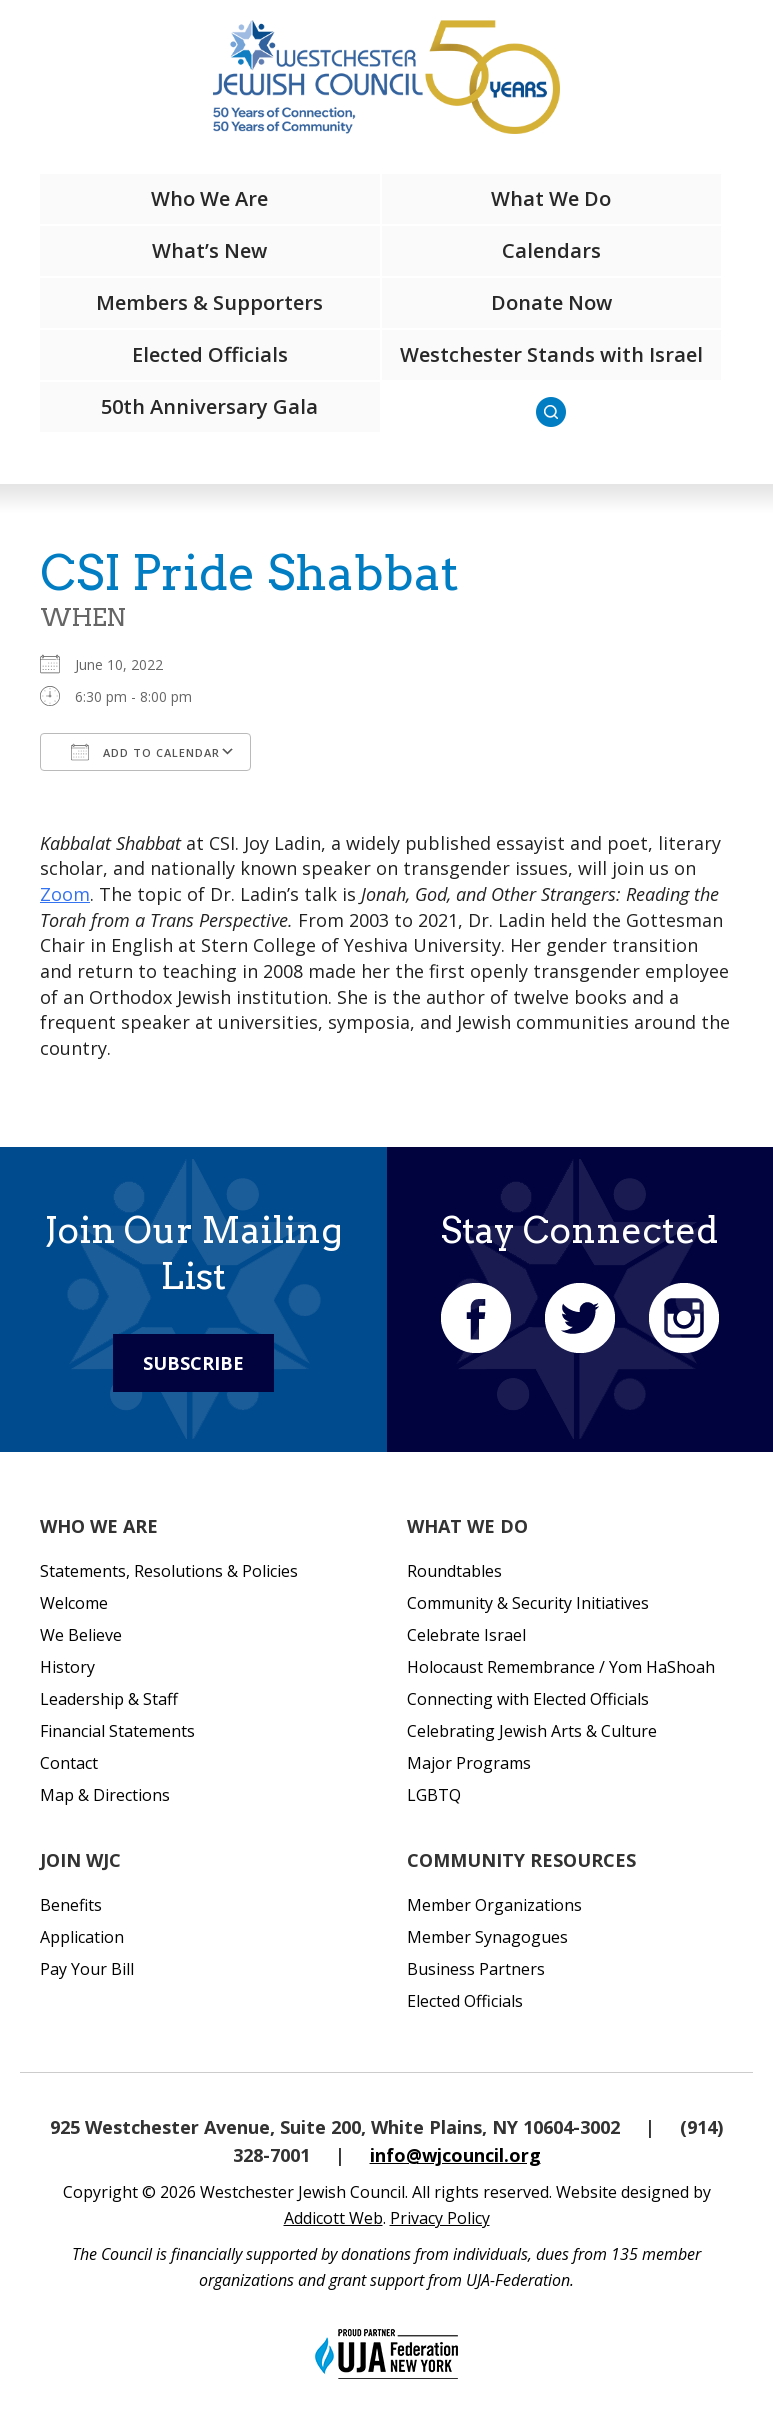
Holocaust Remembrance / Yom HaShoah (561, 1667)
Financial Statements (117, 1731)
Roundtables (454, 1571)
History (67, 1667)
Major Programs (469, 1763)
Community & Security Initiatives (528, 1603)
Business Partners (476, 1969)
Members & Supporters (209, 302)
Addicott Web (333, 2218)
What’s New (209, 250)
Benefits (71, 1905)
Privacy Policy (440, 2218)
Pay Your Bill (87, 1969)
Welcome (74, 1603)
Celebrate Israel (466, 1635)
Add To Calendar (145, 752)
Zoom (65, 894)
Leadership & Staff (109, 1699)
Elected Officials (210, 354)
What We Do (551, 198)
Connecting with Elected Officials (528, 1699)
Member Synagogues (487, 1937)
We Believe (81, 1635)
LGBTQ (434, 1795)
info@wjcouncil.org (455, 2155)
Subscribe (193, 1363)
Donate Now (551, 302)
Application (82, 1937)
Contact (69, 1763)
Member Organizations (494, 1905)
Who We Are (209, 198)
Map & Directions (105, 1795)
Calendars (551, 250)
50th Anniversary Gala (209, 406)
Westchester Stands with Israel (551, 354)
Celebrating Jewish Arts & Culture (532, 1731)
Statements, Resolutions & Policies (169, 1571)
